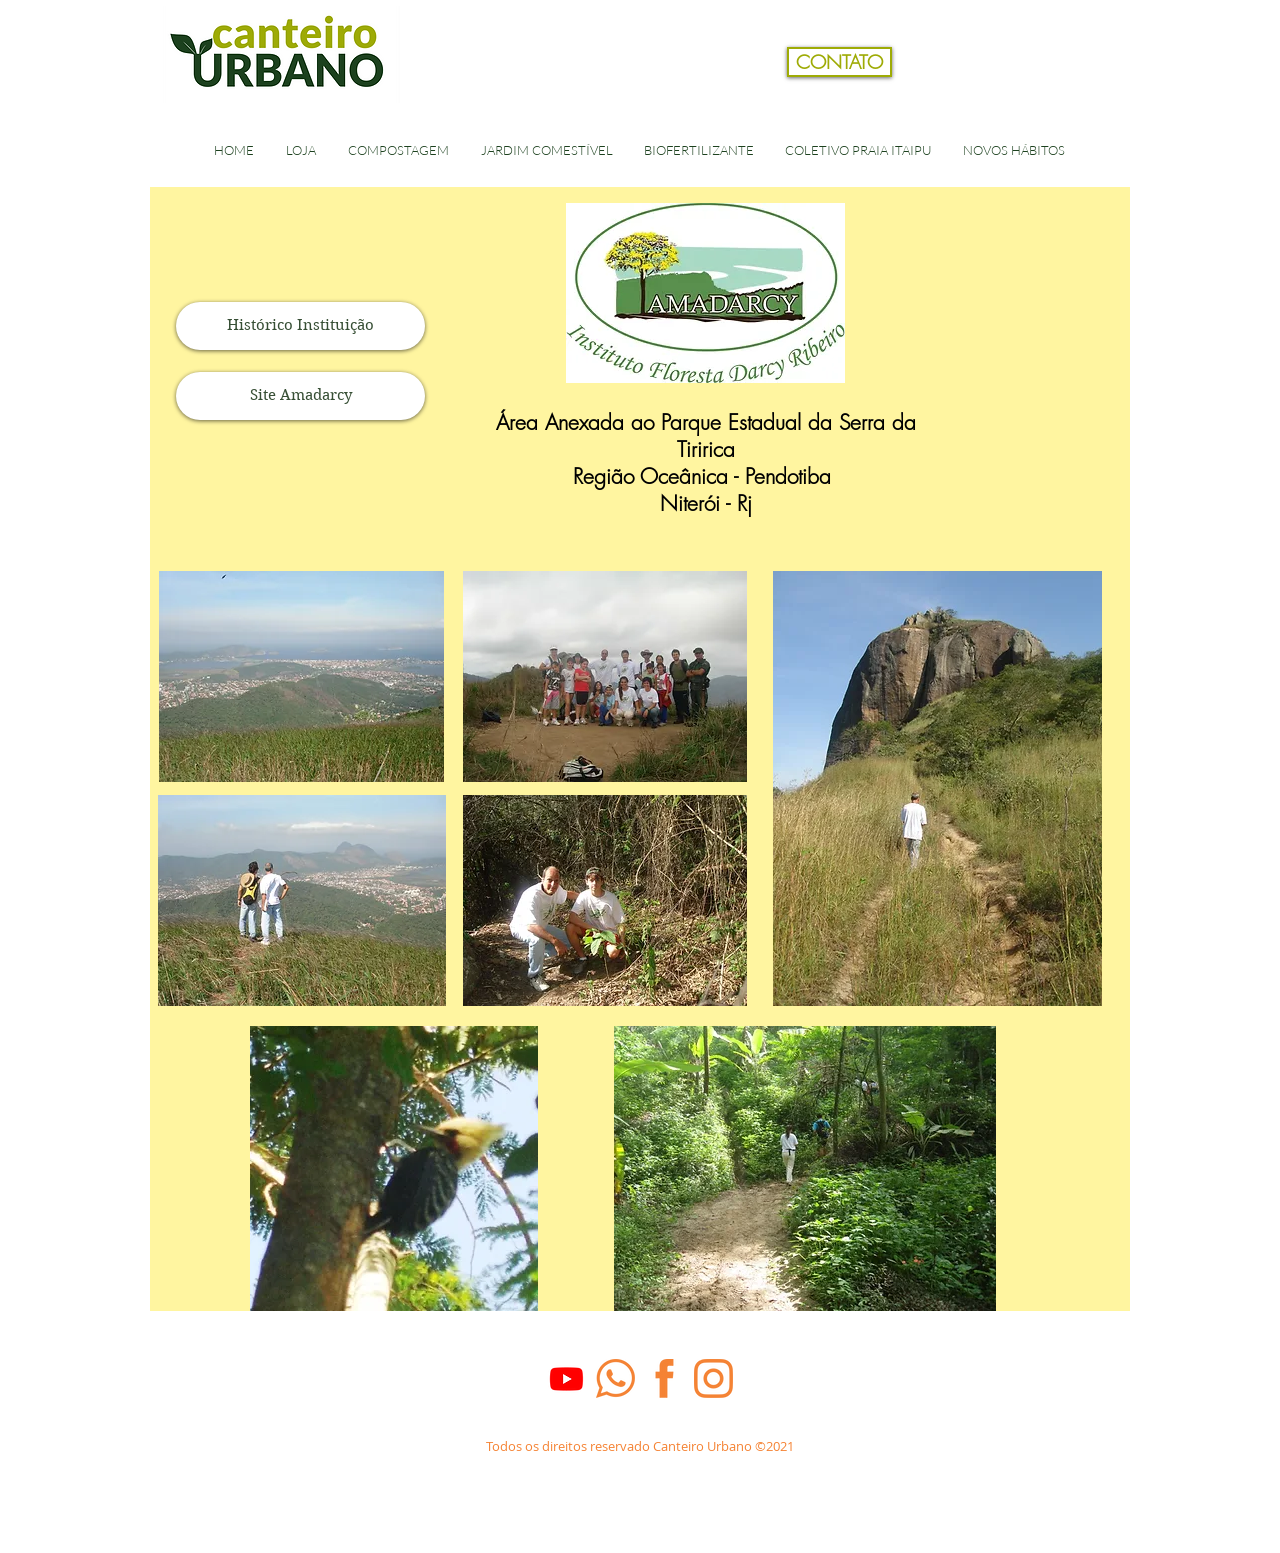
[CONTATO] (839, 62)
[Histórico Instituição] (300, 326)
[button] (1113, 94)
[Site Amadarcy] (300, 396)
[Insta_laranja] (713, 1378)
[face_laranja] (664, 1378)
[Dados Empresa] (639, 1470)
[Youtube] (566, 1378)
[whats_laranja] (615, 1378)
